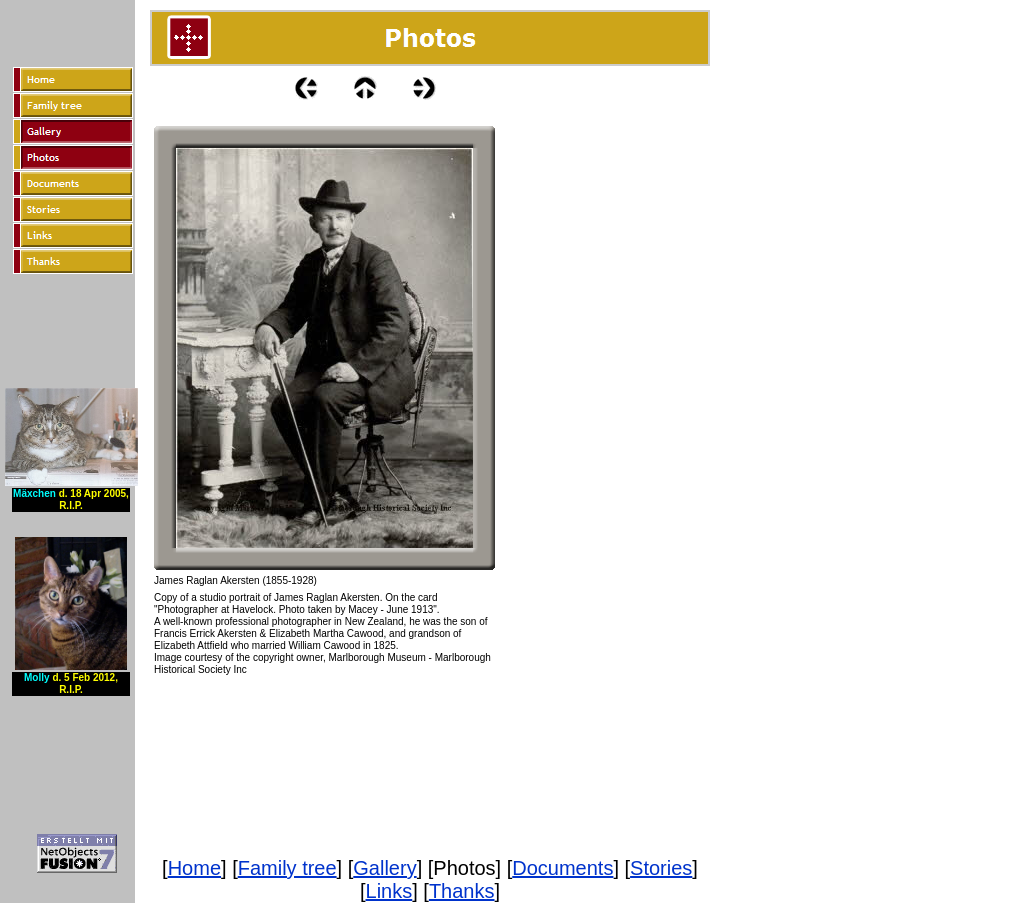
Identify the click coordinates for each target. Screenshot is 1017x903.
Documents (562, 868)
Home (194, 868)
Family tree (287, 868)
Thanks (462, 891)
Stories (661, 868)
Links (389, 891)
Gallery (384, 868)
